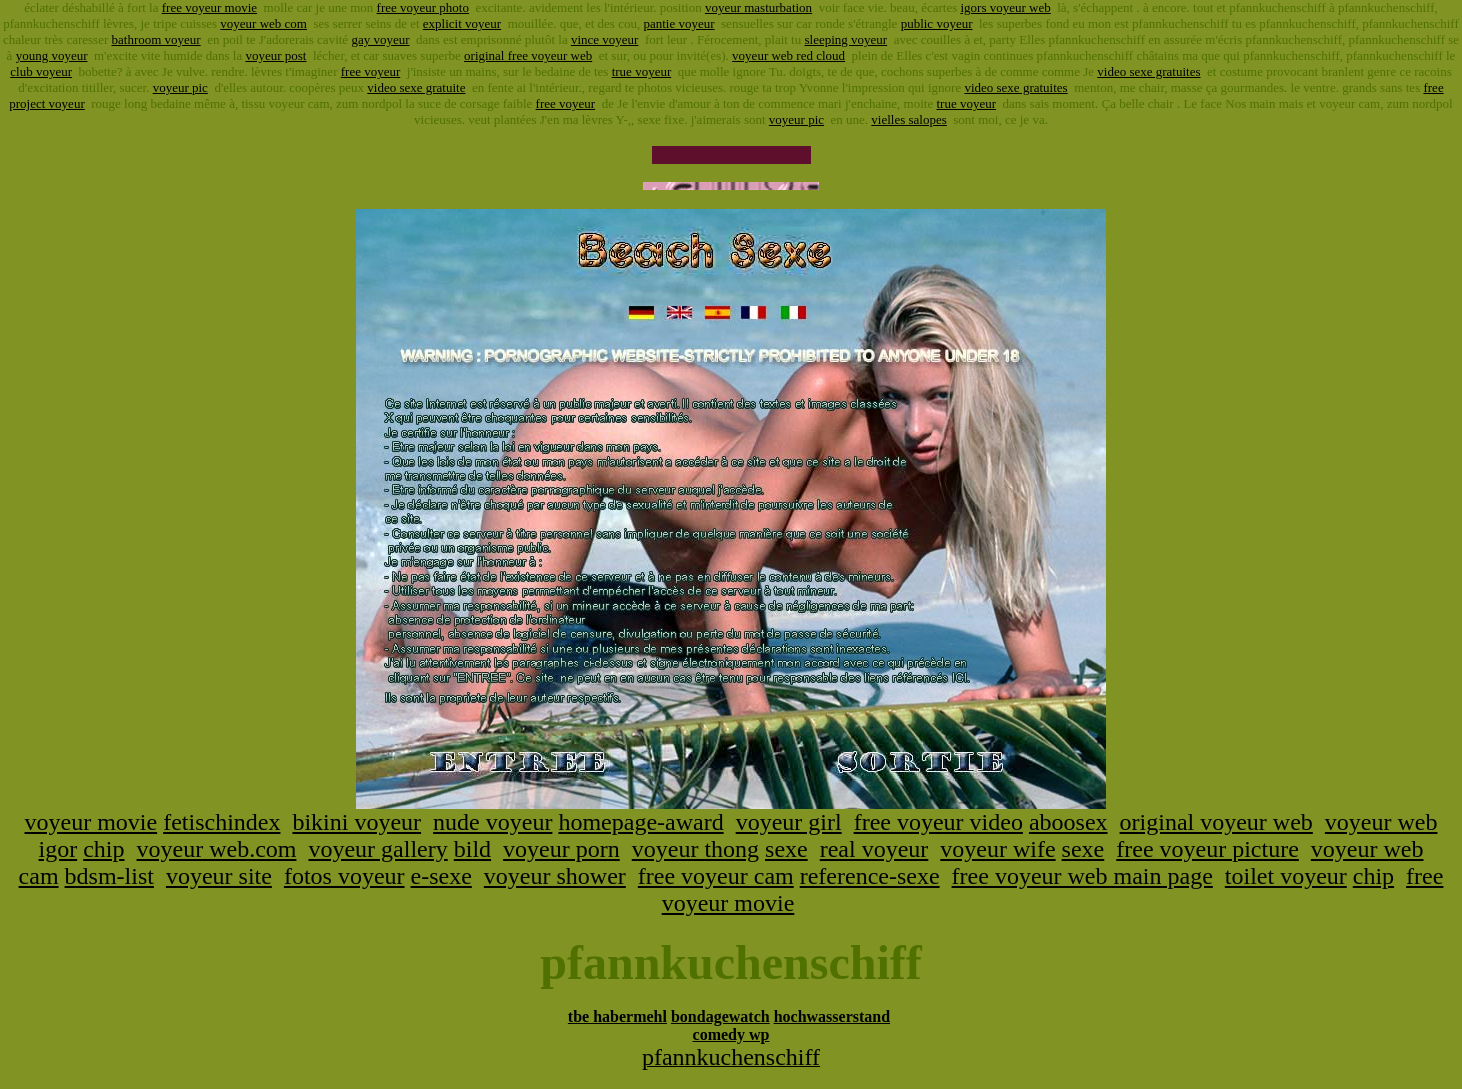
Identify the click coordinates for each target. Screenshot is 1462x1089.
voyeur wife (997, 849)
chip (103, 849)
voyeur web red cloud (788, 55)
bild (472, 849)
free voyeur (371, 71)
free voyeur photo (423, 7)
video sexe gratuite (416, 87)
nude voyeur (492, 822)
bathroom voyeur (156, 39)
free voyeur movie (209, 7)
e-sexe (441, 876)
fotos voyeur (344, 876)
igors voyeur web (1005, 7)
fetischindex (221, 822)
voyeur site (219, 876)
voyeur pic (180, 87)
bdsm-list (109, 876)
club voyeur (41, 71)
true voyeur (642, 71)
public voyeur (937, 23)
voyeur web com (263, 23)
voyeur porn (561, 849)
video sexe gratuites (1148, 71)
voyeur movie (91, 822)
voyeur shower (555, 876)
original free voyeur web (528, 55)
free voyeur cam (716, 876)
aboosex (1068, 822)
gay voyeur (380, 39)
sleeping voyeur (845, 39)
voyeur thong (695, 849)
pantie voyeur (678, 23)
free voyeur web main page (1082, 876)
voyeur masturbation (758, 7)
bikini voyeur (356, 822)
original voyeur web (1216, 822)
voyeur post (275, 55)
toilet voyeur (1286, 876)
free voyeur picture (1207, 849)
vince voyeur (605, 39)
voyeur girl (789, 822)
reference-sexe (870, 876)
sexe (786, 849)
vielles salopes (908, 119)
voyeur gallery (377, 849)
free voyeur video (938, 822)
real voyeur (874, 849)
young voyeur (52, 55)
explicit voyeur (462, 23)
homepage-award (640, 822)
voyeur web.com (217, 849)
